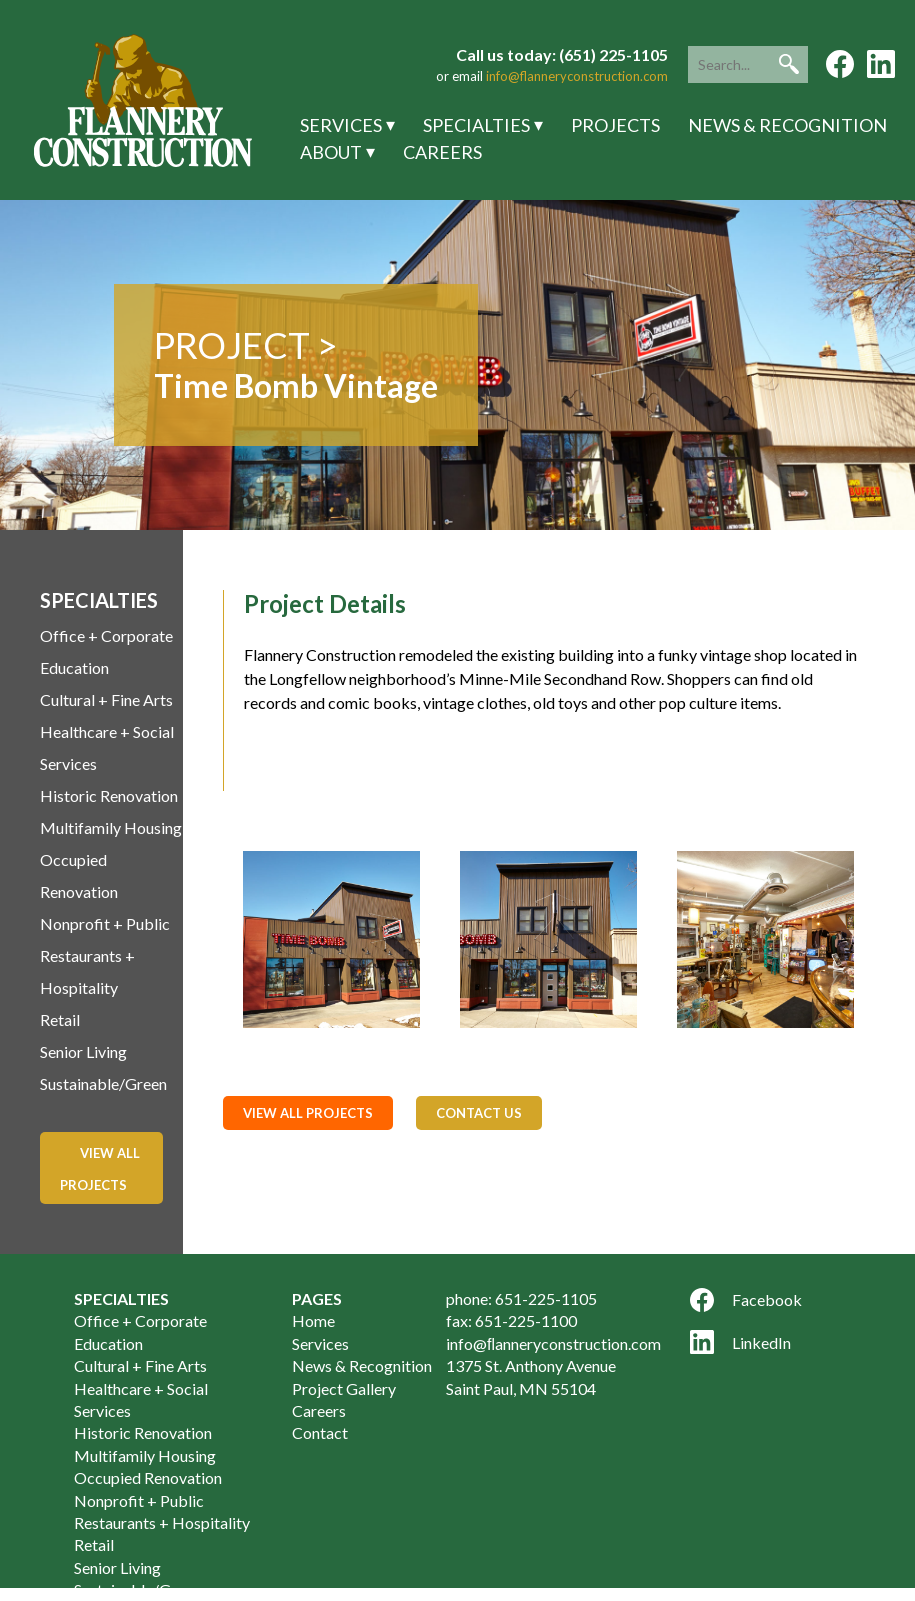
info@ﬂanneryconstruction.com (553, 1343)
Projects (615, 125)
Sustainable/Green (103, 1083)
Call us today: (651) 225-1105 (562, 54)
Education (74, 667)
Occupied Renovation (148, 1477)
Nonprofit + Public (105, 923)
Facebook (746, 1300)
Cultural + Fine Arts (106, 699)
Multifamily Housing (111, 827)
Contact (320, 1432)
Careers (442, 152)
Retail (60, 1019)
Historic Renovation (109, 795)
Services (341, 125)
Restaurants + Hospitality (162, 1522)
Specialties (476, 125)
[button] (789, 64)
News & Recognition (787, 125)
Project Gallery (344, 1388)
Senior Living (83, 1051)
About (331, 152)
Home (313, 1320)
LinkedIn (740, 1342)
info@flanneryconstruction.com (577, 76)
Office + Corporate (106, 635)
